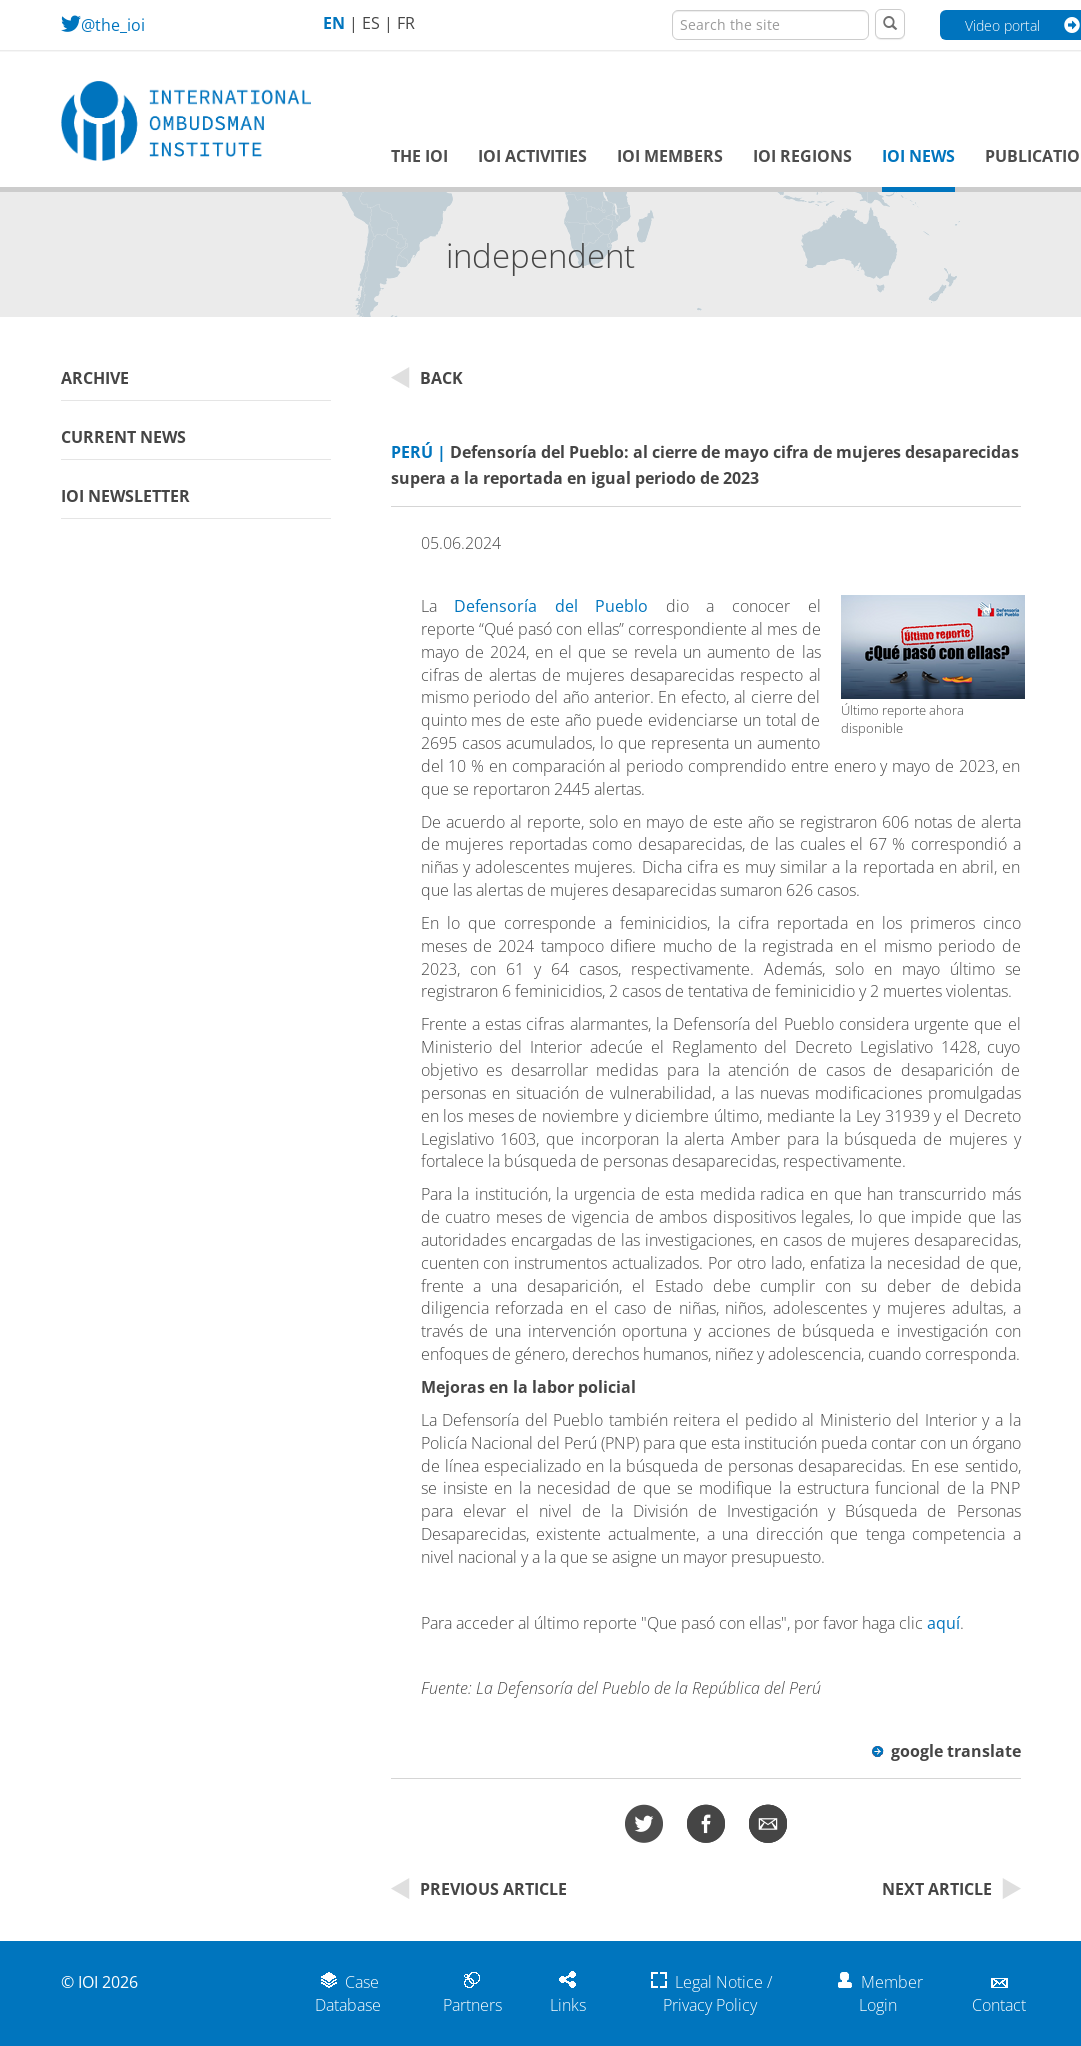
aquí (943, 1623)
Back (427, 378)
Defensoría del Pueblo (551, 606)
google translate (946, 1751)
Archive (95, 378)
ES (371, 23)
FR (406, 23)
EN (334, 23)
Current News (123, 437)
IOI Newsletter (125, 496)
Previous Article (479, 1889)
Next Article (951, 1889)
